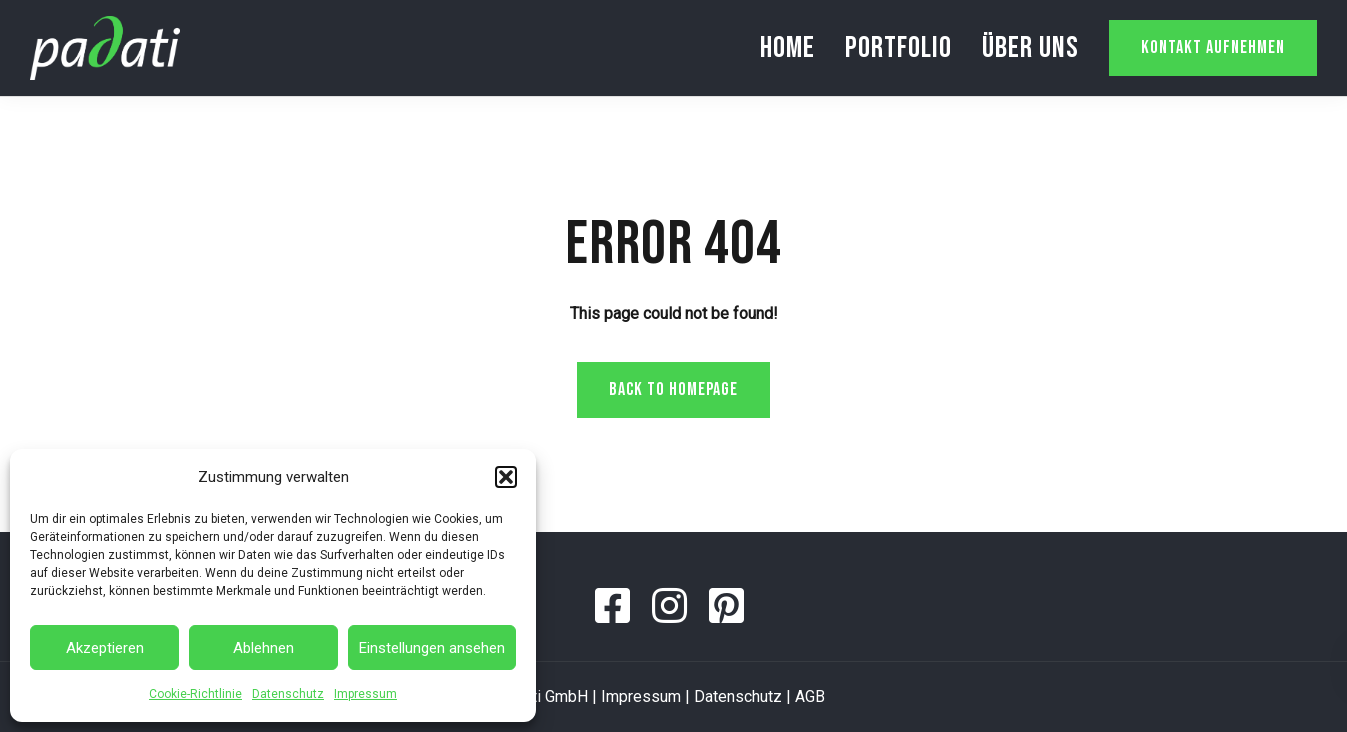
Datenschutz (288, 694)
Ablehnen (263, 648)
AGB (810, 696)
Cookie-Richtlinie (195, 694)
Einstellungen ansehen (432, 648)
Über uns (1030, 48)
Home (787, 48)
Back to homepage (673, 389)
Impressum (365, 694)
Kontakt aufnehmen (1213, 47)
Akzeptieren (105, 648)
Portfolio (898, 48)
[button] (506, 477)
